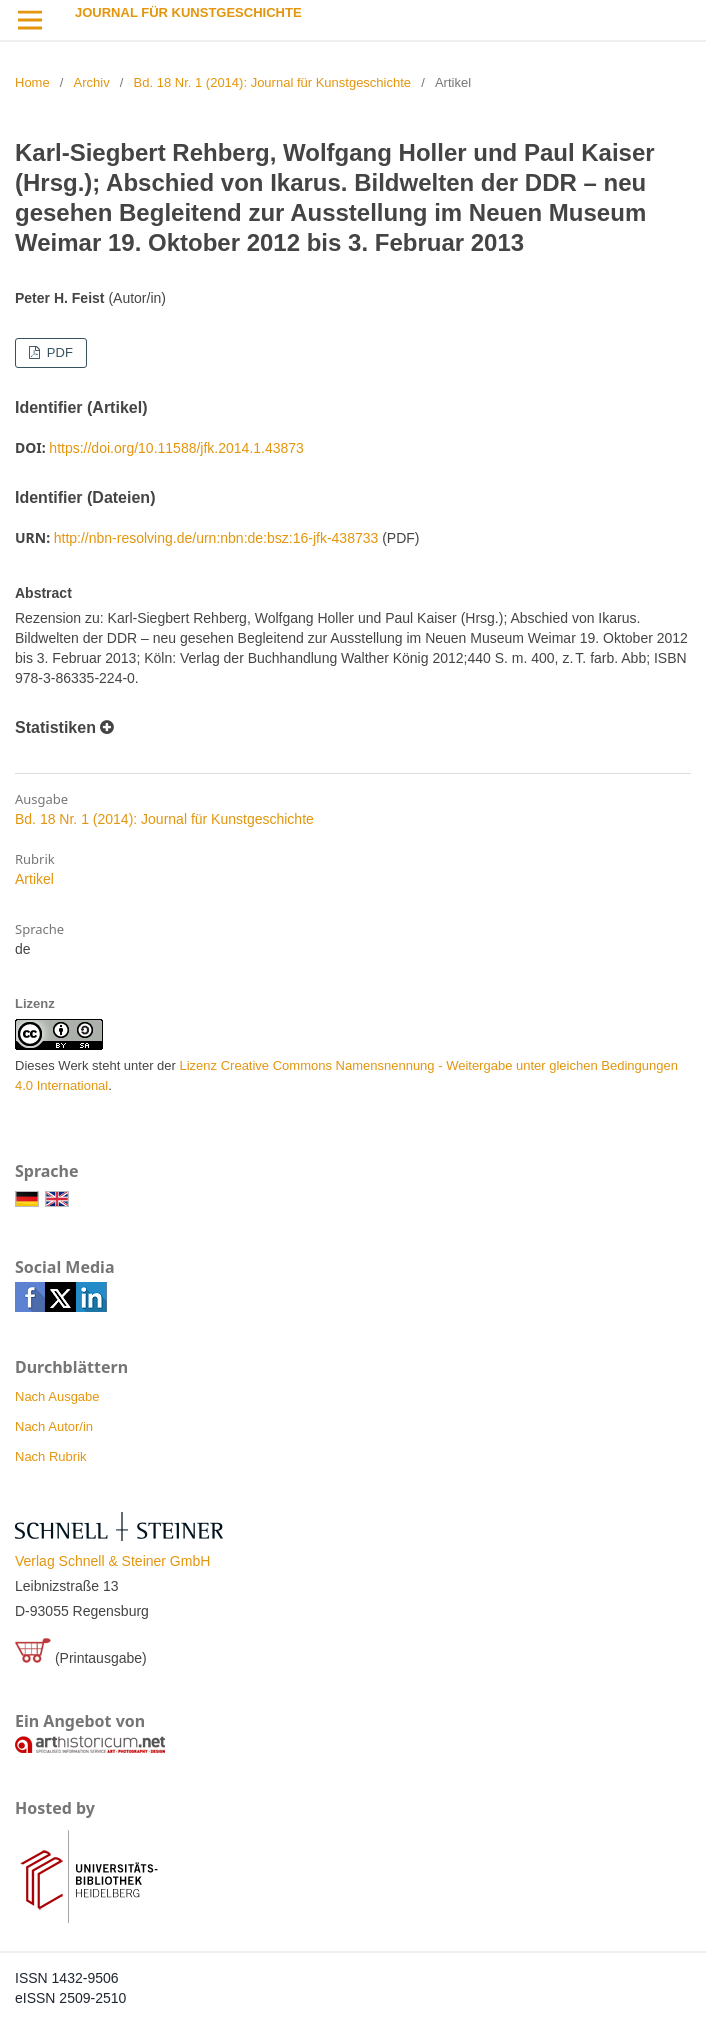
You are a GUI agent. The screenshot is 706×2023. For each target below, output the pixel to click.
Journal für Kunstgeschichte (188, 12)
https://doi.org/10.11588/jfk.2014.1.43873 (176, 448)
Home (32, 82)
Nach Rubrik (51, 1456)
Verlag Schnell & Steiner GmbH (112, 1561)
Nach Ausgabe (57, 1396)
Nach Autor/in (54, 1426)
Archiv (92, 82)
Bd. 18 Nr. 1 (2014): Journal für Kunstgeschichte (273, 82)
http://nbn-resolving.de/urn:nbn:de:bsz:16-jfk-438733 (216, 538)
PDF (58, 352)
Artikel (34, 879)
